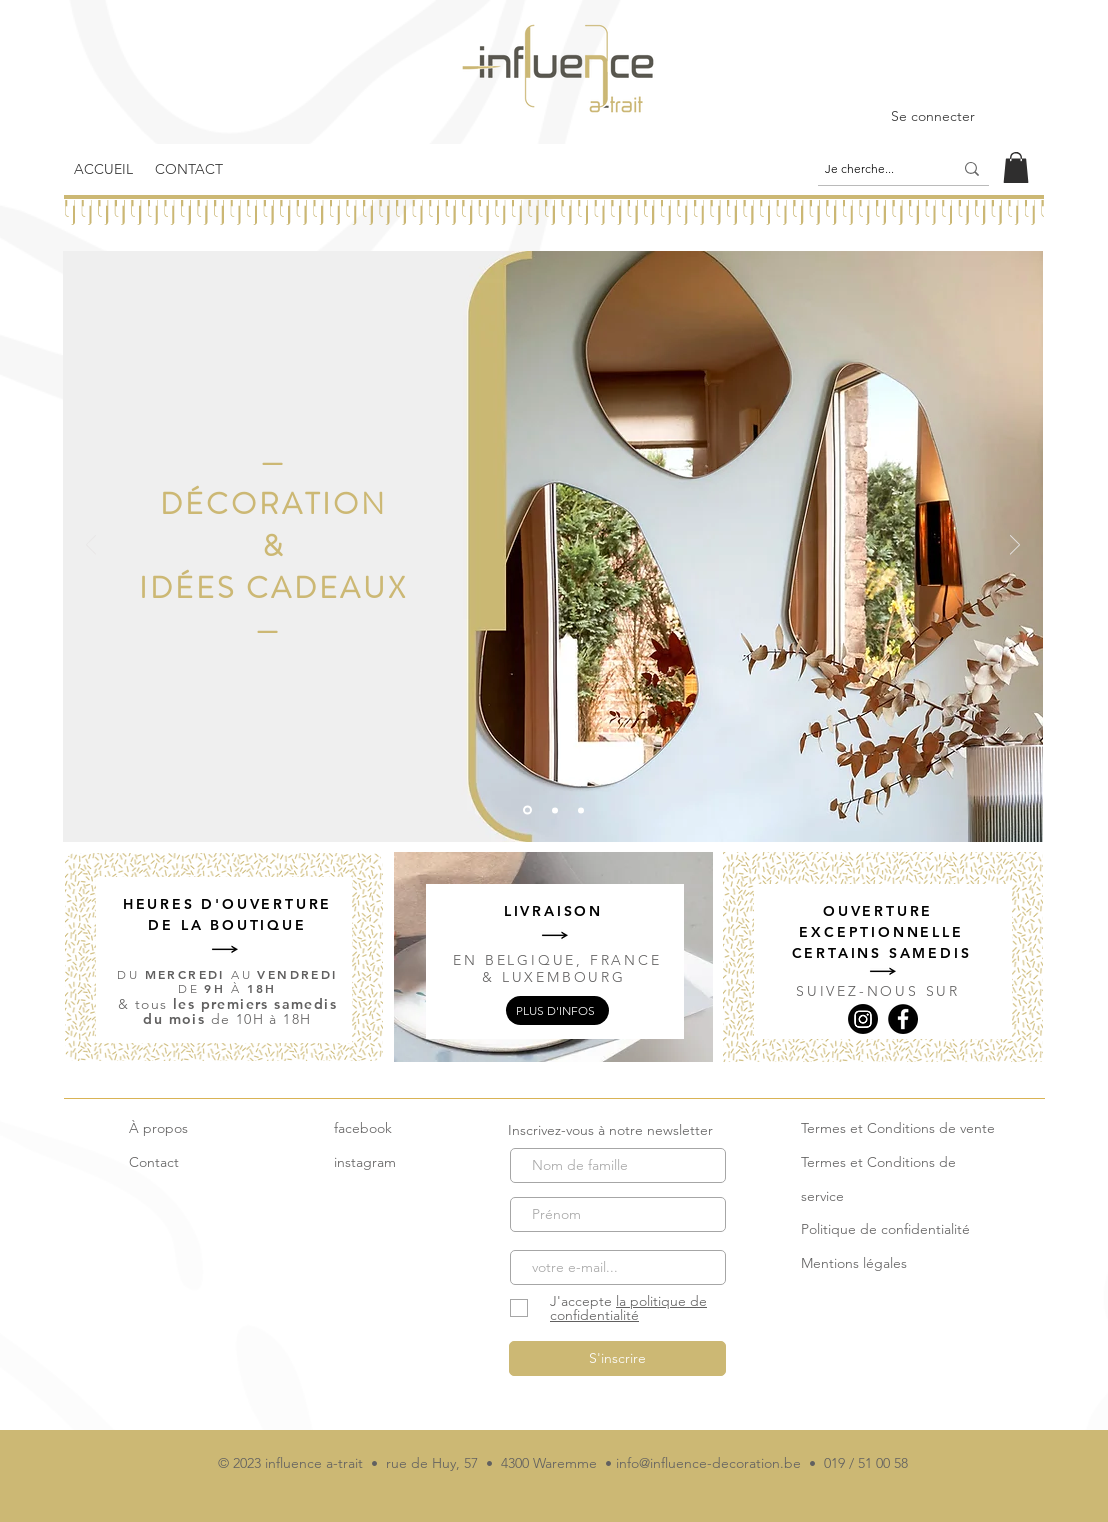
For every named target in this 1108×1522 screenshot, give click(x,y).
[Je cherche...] (874, 169)
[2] (527, 810)
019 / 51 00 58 (866, 1463)
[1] (555, 810)
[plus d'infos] (557, 1010)
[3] (581, 810)
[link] (1016, 167)
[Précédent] (91, 546)
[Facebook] (903, 1019)
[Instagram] (863, 1019)
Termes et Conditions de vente (898, 1128)
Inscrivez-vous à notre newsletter (610, 1130)
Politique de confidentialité (885, 1229)
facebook (363, 1128)
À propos (158, 1128)
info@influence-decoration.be (708, 1463)
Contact (154, 1162)
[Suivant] (1015, 546)
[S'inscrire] (617, 1358)
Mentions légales (854, 1263)
